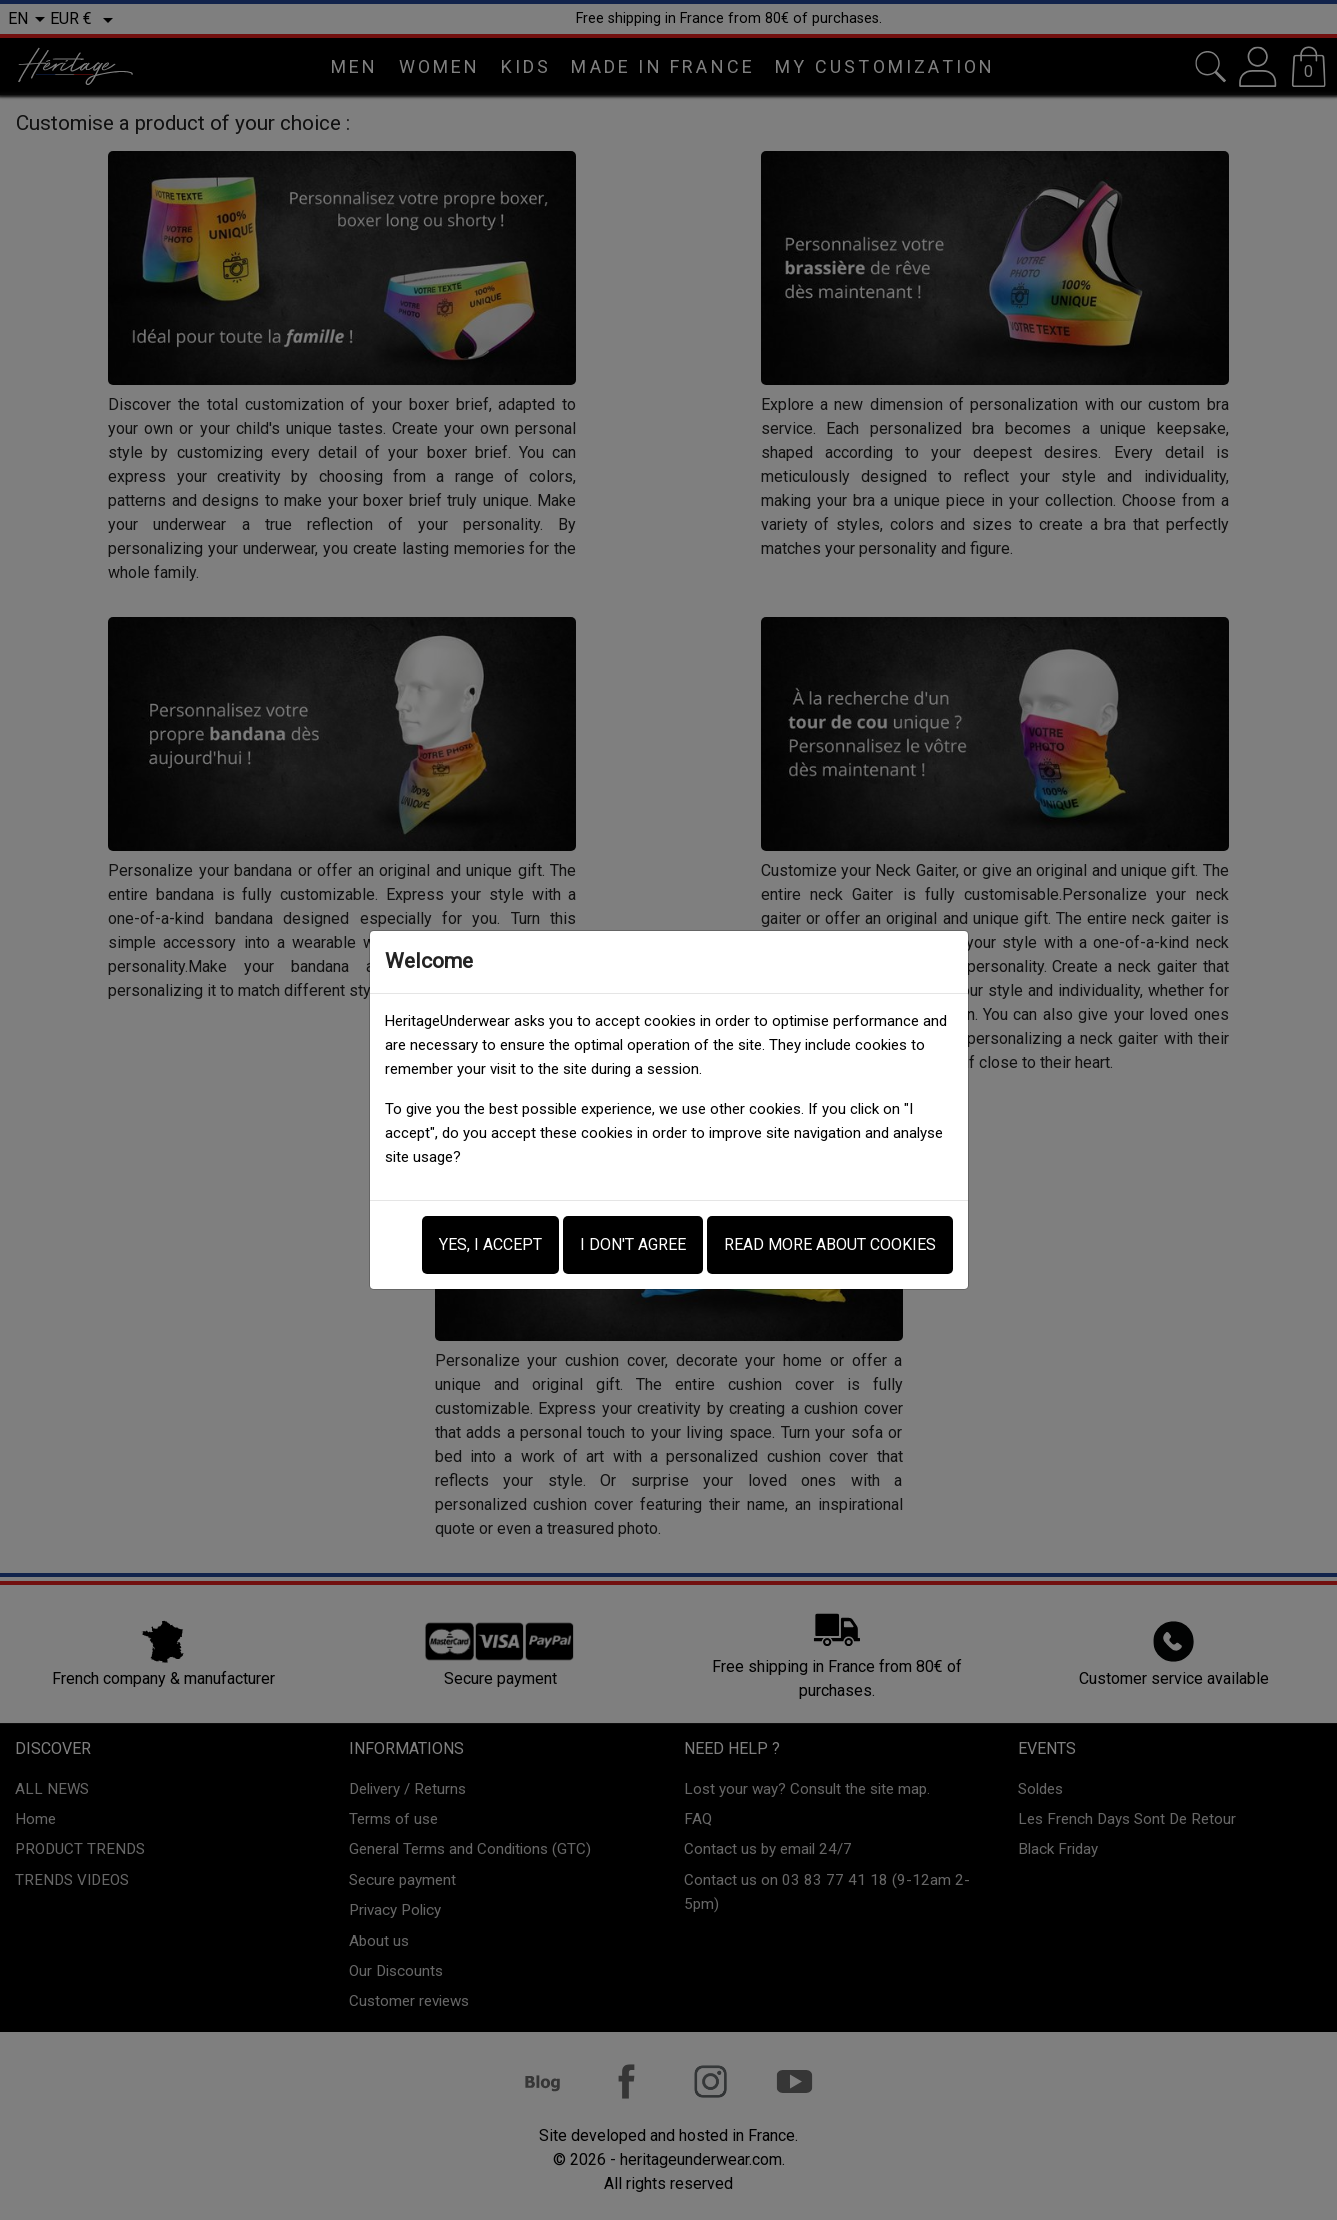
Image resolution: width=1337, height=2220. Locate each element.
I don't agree (633, 1244)
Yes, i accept (490, 1244)
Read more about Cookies (830, 1244)
